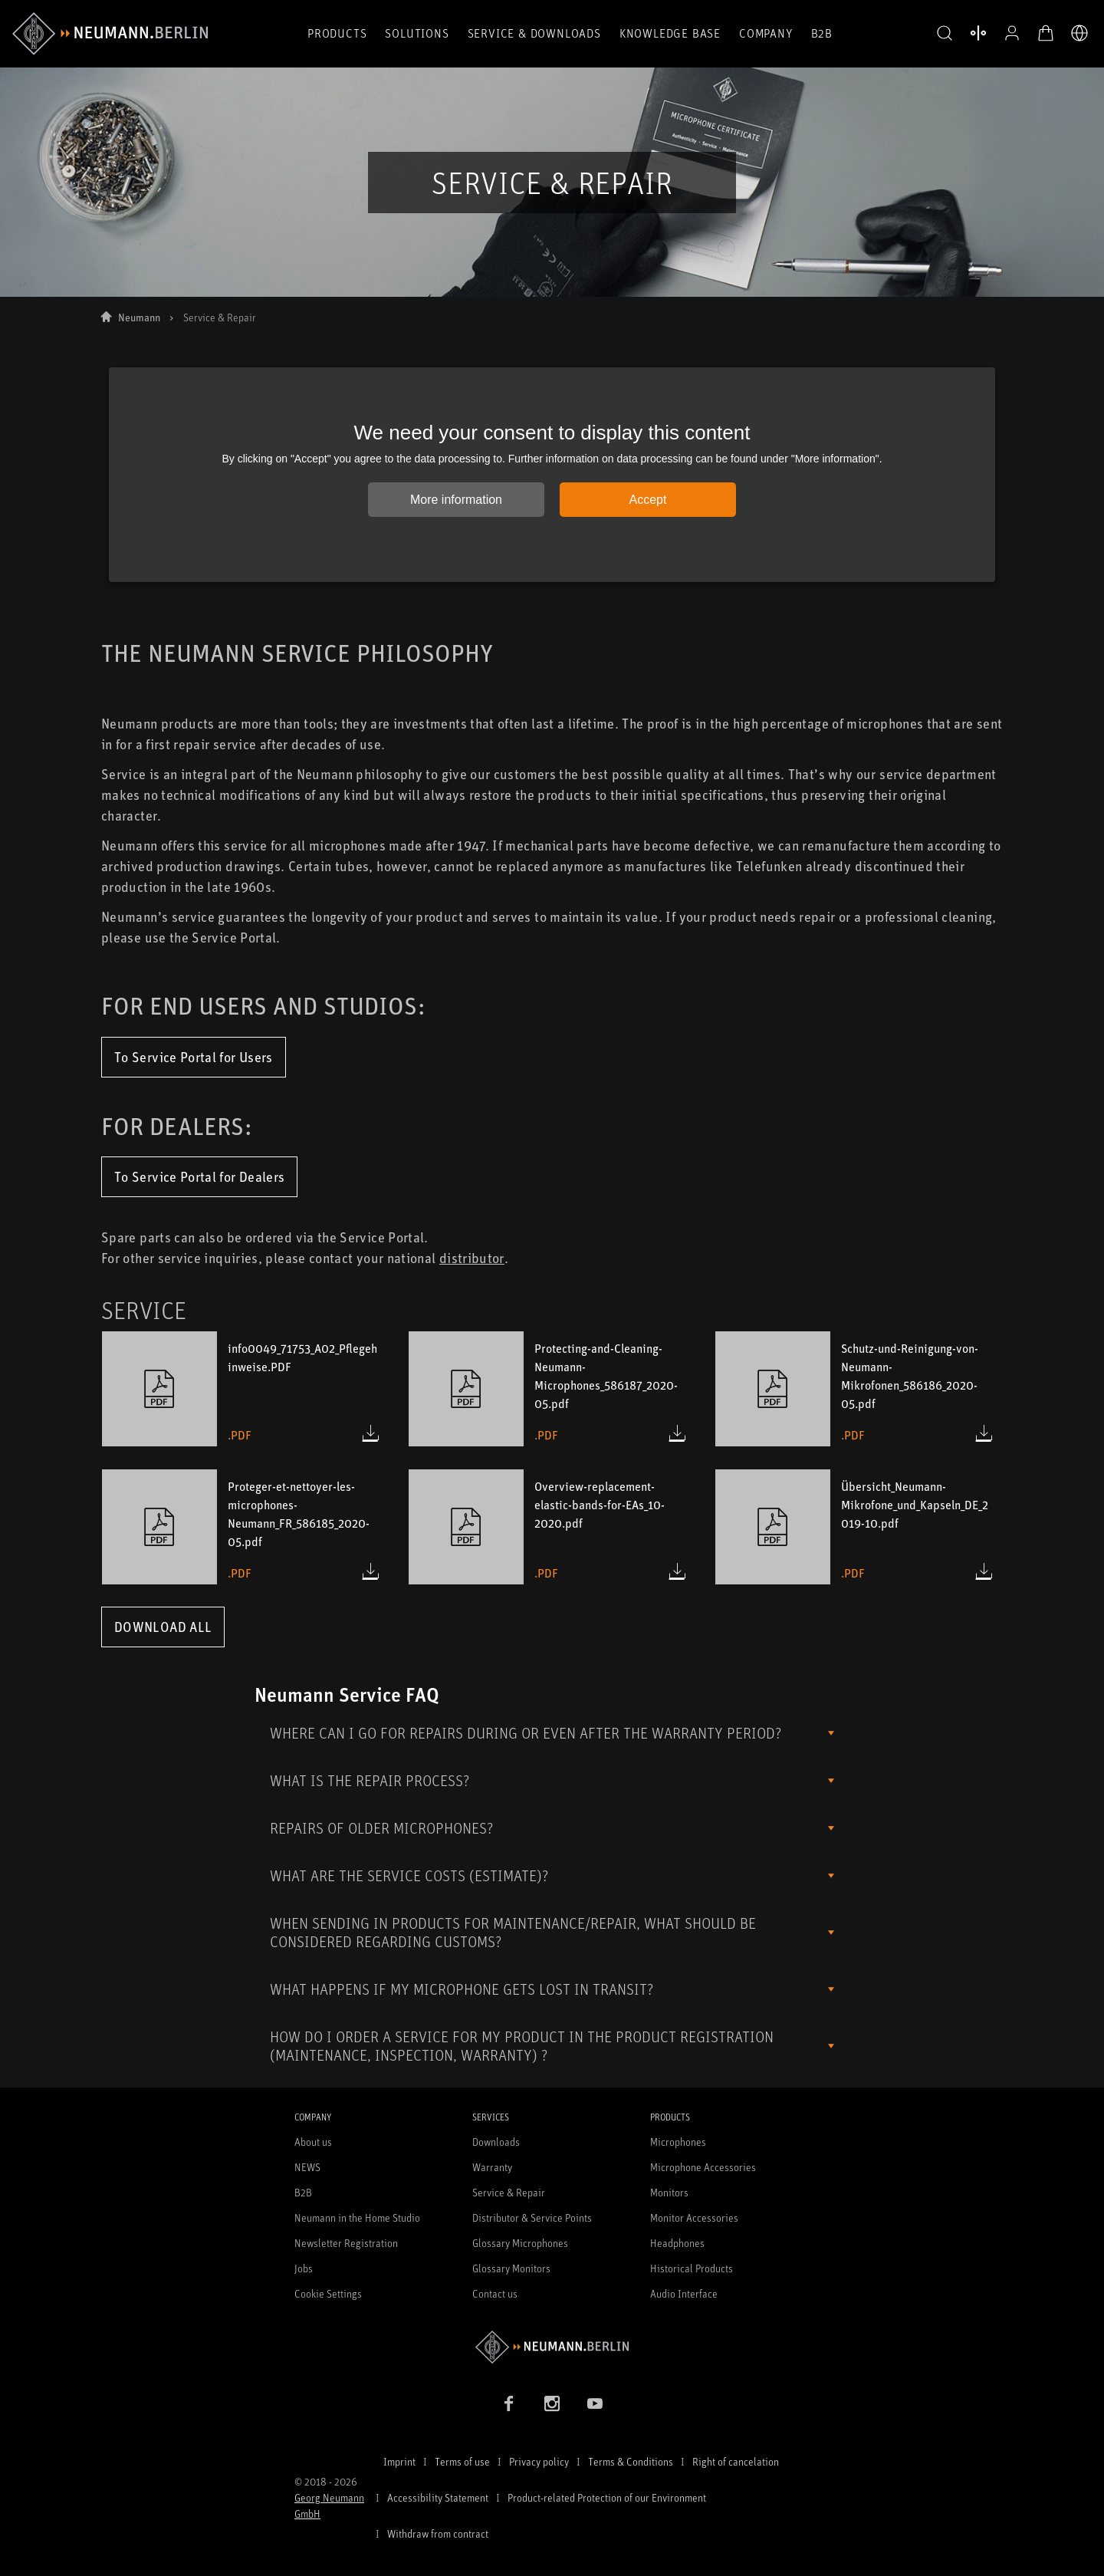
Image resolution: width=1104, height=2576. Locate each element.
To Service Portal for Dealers (199, 1176)
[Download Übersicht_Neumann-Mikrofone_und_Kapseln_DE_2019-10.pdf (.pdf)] (983, 1571)
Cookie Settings (328, 2293)
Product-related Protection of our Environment (607, 2497)
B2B (822, 33)
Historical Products (691, 2268)
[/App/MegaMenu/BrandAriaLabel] (110, 33)
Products (336, 33)
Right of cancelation (735, 2461)
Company (766, 33)
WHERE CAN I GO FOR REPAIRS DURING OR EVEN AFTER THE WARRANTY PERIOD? (525, 1732)
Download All (163, 1626)
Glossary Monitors (511, 2268)
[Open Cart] (1045, 33)
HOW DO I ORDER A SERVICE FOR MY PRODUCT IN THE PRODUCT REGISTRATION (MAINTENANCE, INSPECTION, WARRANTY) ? (522, 2045)
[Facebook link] (509, 2403)
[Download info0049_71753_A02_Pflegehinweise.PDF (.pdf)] (370, 1433)
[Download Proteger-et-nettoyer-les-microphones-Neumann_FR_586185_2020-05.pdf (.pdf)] (370, 1571)
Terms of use (462, 2461)
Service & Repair (508, 2192)
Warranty (492, 2166)
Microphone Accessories (703, 2166)
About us (313, 2141)
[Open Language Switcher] (1079, 33)
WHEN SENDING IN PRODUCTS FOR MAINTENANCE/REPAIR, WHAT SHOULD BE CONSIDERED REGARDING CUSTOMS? (513, 1932)
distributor (471, 1257)
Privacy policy (539, 2461)
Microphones (678, 2141)
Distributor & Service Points (532, 2217)
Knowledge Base (670, 33)
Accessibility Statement (437, 2497)
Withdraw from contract (437, 2533)
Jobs (303, 2268)
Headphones (677, 2242)
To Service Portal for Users (193, 1056)
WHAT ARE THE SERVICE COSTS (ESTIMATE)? (409, 1875)
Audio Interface (684, 2293)
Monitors (669, 2192)
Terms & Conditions (630, 2461)
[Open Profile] (1012, 33)
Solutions (417, 33)
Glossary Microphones (520, 2242)
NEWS (307, 2166)
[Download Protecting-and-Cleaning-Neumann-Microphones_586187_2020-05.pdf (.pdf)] (677, 1433)
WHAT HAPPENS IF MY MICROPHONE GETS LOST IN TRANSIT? (461, 1989)
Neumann (139, 317)
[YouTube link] (595, 2403)
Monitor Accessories (694, 2217)
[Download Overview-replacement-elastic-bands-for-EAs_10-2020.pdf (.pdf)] (677, 1571)
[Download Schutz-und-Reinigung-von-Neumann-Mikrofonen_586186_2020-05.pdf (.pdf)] (983, 1433)
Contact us (495, 2293)
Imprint (399, 2461)
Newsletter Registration (346, 2242)
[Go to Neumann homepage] (552, 2347)
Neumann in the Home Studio (357, 2217)
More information (456, 499)
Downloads (496, 2141)
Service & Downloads (534, 33)
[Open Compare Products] (978, 33)
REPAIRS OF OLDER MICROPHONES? (381, 1827)
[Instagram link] (552, 2403)
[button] (944, 34)
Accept (648, 499)
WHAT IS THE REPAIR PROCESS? (369, 1780)
